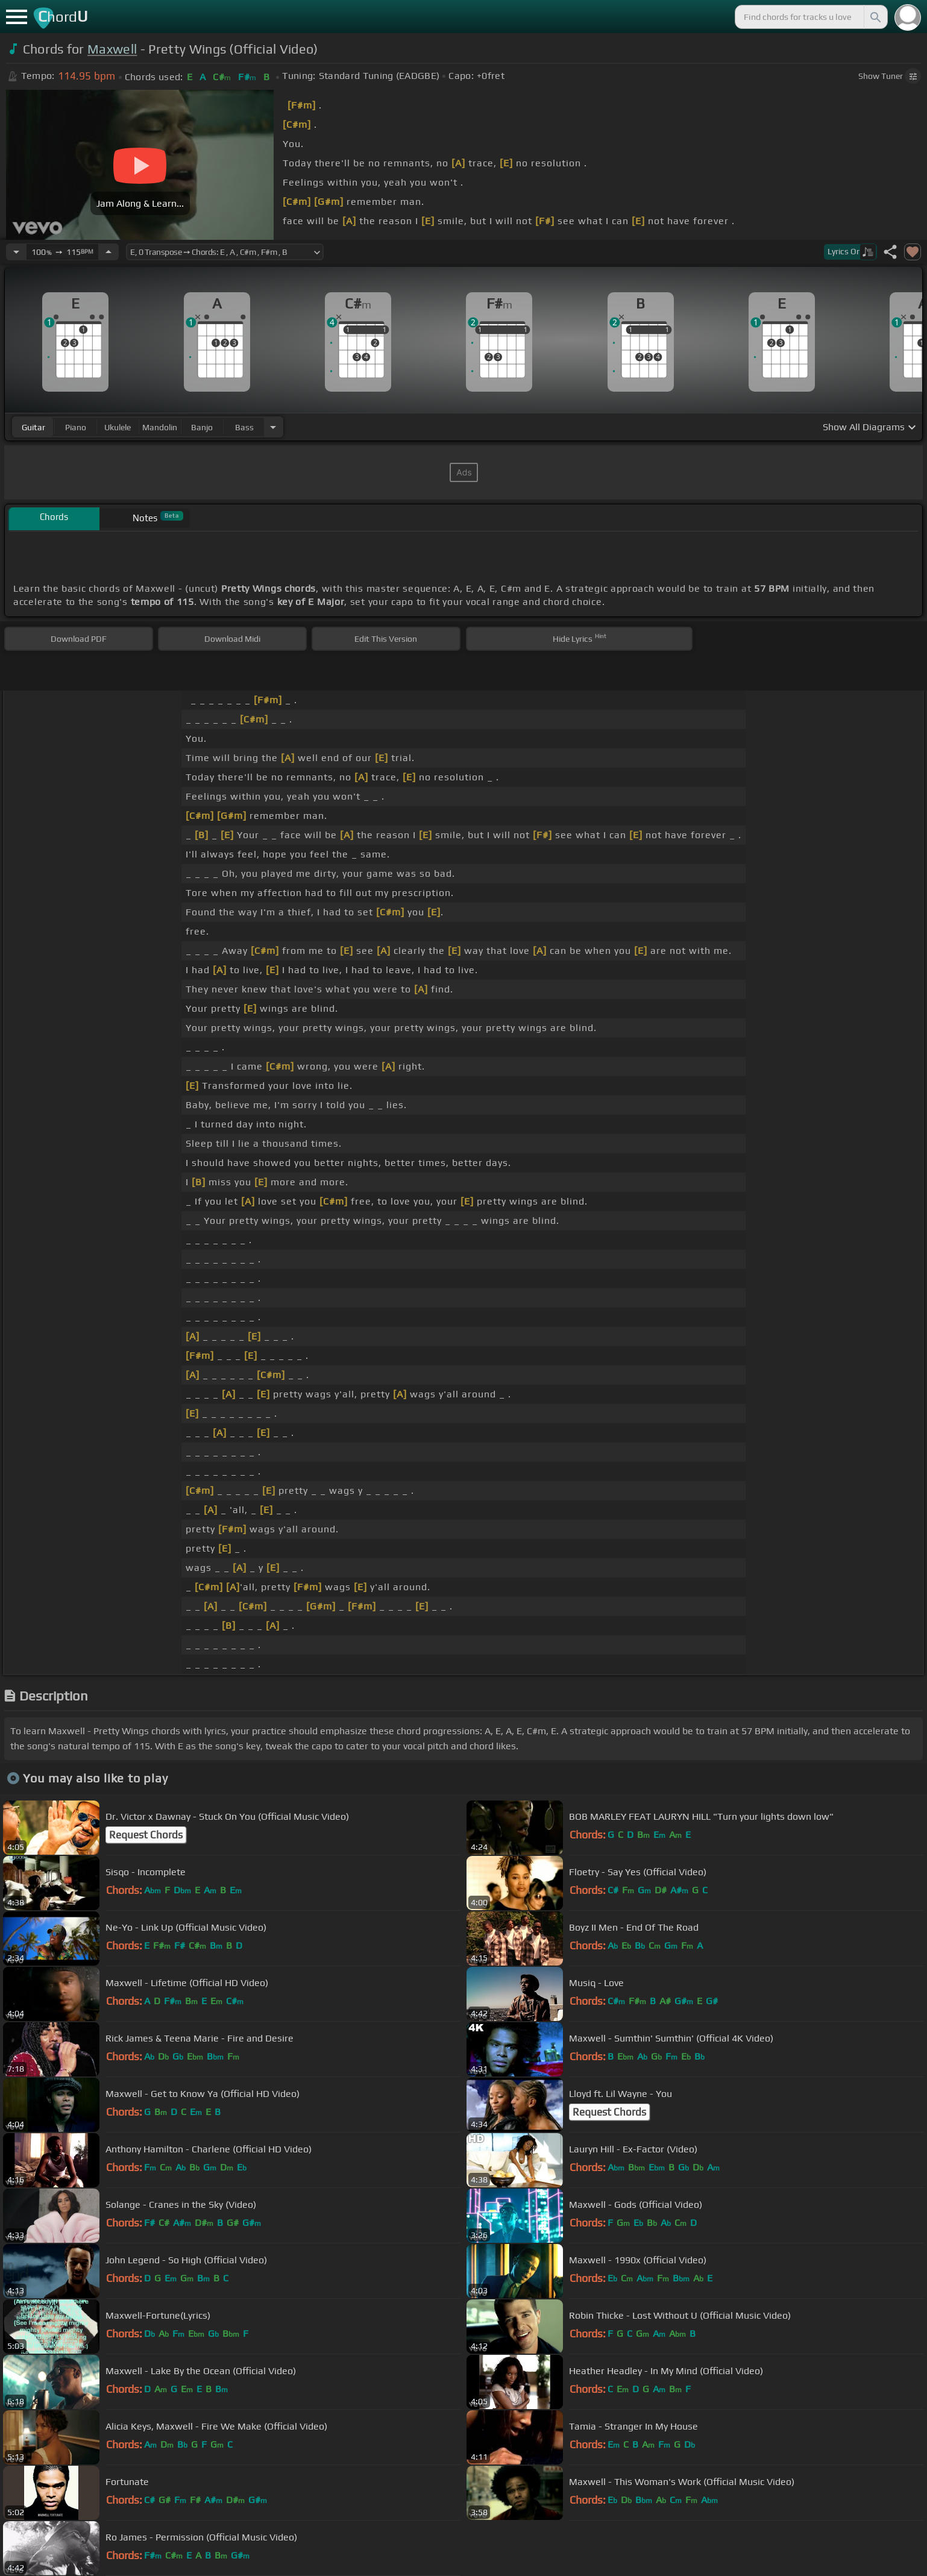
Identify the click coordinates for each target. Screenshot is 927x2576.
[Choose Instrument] (273, 427)
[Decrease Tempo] (16, 251)
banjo (202, 427)
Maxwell (112, 49)
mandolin (159, 427)
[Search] (874, 17)
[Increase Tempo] (108, 251)
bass (244, 427)
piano (75, 427)
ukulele (117, 427)
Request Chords (146, 1835)
